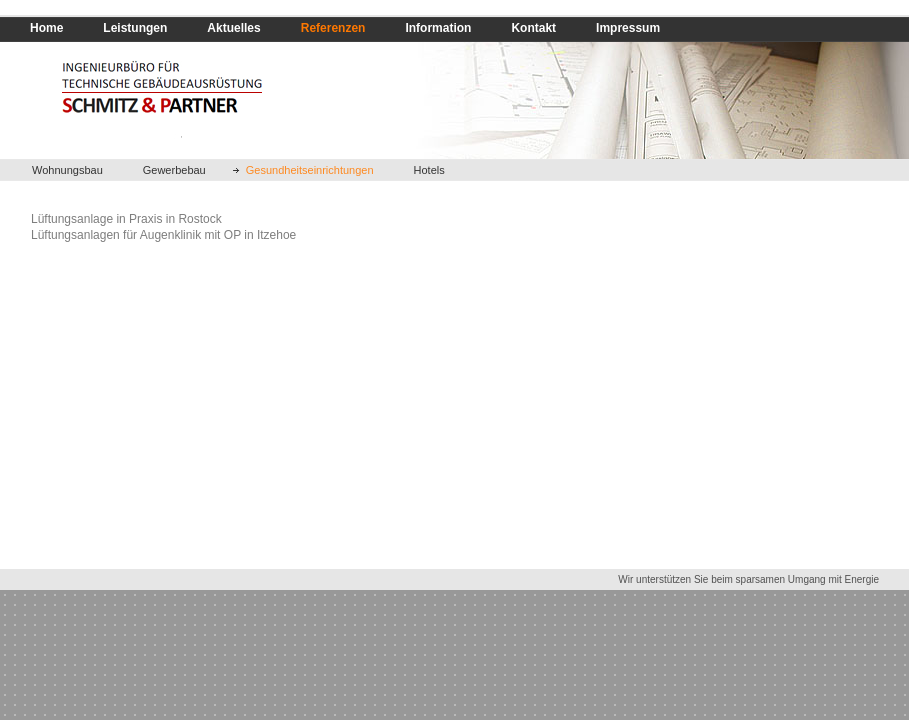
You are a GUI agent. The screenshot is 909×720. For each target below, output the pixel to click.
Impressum (628, 28)
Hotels (429, 170)
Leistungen (135, 28)
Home (46, 28)
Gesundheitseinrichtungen (310, 170)
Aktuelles (233, 28)
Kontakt (533, 28)
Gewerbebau (174, 170)
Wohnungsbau (67, 170)
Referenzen (333, 28)
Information (438, 28)
